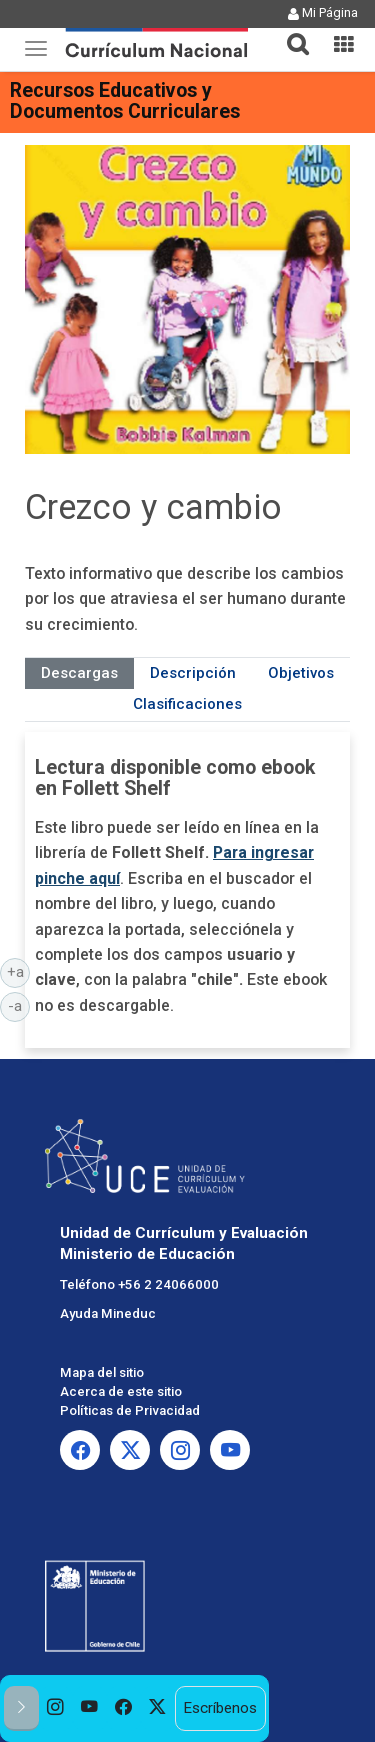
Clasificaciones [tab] (187, 704)
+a (19, 971)
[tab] (290, 32)
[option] (56, 1708)
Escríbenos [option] (220, 1708)
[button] (290, 32)
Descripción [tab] (193, 673)
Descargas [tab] (79, 673)
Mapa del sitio (102, 1372)
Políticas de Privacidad (130, 1410)
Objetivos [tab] (301, 673)
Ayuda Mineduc (108, 1313)
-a (19, 1005)
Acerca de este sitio (121, 1391)
